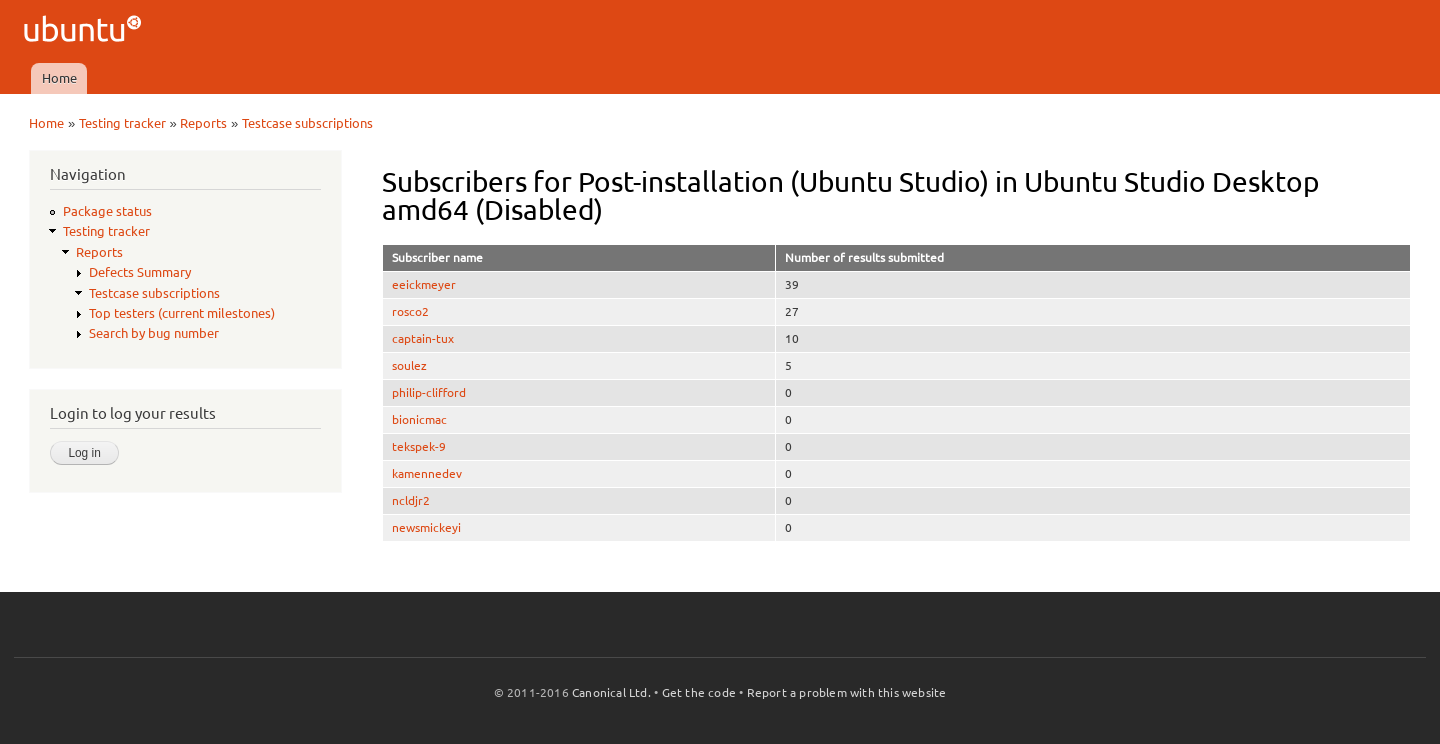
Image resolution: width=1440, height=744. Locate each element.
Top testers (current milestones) (182, 313)
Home (59, 78)
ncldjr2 (411, 500)
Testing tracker (122, 123)
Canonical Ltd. (611, 692)
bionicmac (419, 419)
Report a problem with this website (847, 692)
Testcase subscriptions (307, 123)
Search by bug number (154, 333)
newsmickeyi (426, 527)
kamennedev (427, 473)
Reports (203, 123)
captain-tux (423, 338)
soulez (409, 365)
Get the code (699, 692)
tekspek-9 (419, 446)
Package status (107, 211)
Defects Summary (140, 272)
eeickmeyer (424, 284)
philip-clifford (429, 392)
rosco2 (410, 311)
